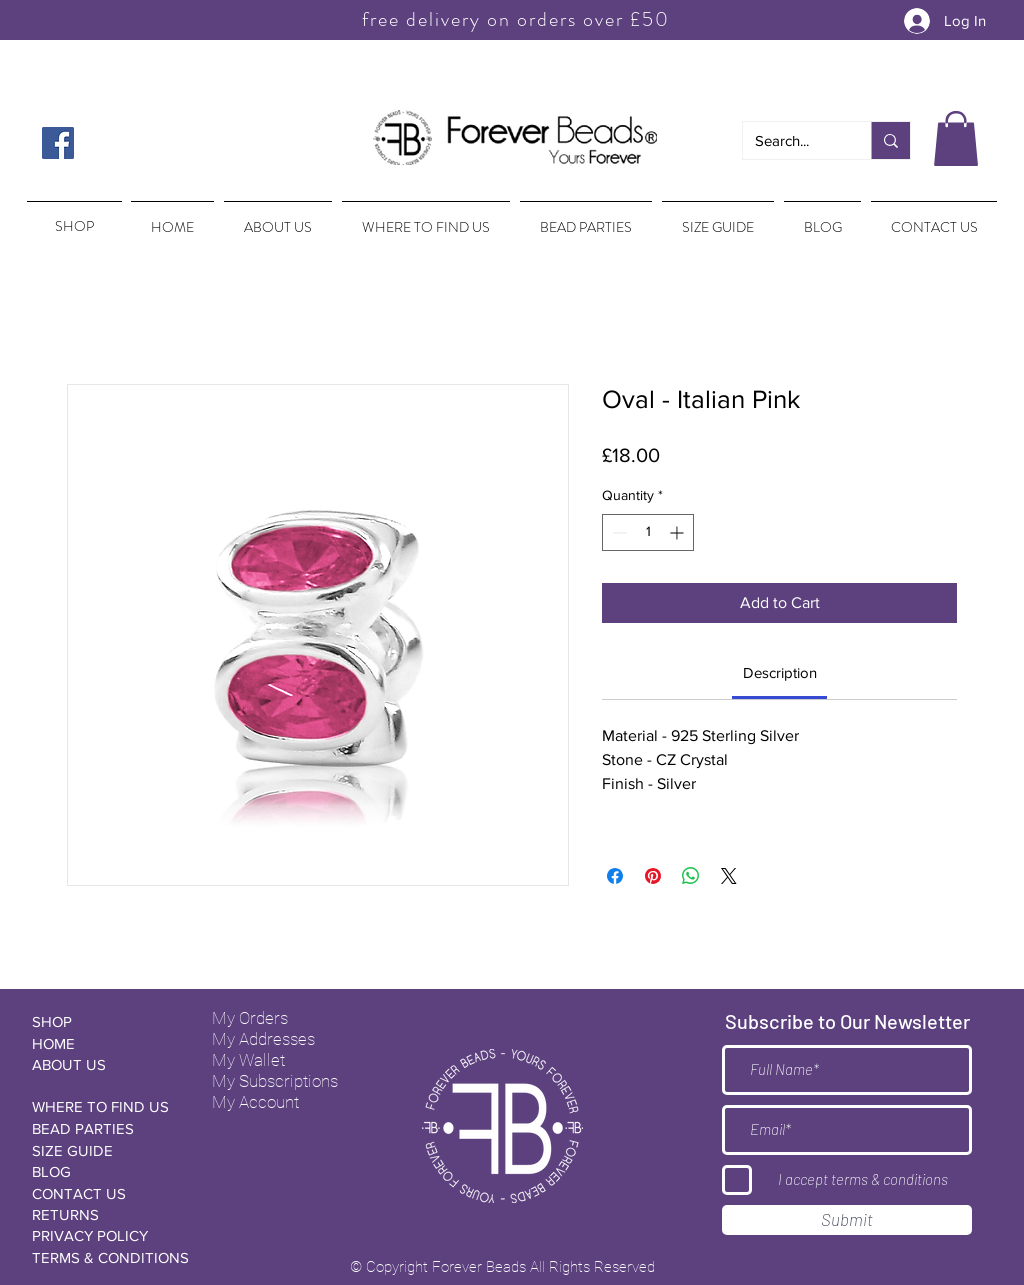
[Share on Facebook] (615, 876)
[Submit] (847, 1220)
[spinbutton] (648, 532)
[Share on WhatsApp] (691, 876)
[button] (956, 138)
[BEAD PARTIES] (103, 1128)
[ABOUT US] (103, 1064)
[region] (72, 217)
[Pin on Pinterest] (653, 876)
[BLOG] (103, 1171)
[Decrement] (617, 532)
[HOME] (103, 1043)
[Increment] (678, 532)
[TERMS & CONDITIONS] (110, 1257)
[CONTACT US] (103, 1193)
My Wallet (248, 1060)
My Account (255, 1102)
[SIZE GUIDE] (103, 1150)
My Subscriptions (275, 1081)
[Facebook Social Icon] (58, 143)
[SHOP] (103, 1021)
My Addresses (263, 1039)
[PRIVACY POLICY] (103, 1235)
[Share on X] (729, 876)
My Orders (250, 1018)
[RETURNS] (103, 1214)
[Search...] (792, 140)
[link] (780, 672)
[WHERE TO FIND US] (103, 1106)
